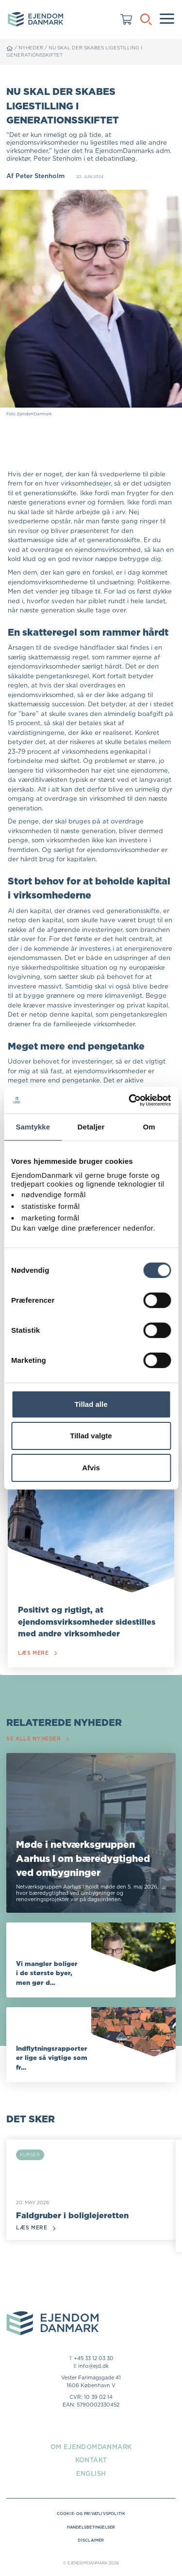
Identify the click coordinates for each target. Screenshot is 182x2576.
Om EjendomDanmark (91, 2446)
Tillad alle (90, 1404)
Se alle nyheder (37, 1738)
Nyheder (30, 48)
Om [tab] (149, 1127)
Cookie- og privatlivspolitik (91, 2513)
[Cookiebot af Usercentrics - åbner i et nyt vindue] (129, 1100)
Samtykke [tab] (33, 1127)
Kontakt (91, 2459)
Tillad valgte (91, 1436)
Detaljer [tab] (91, 1127)
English (91, 2473)
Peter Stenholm (40, 175)
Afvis (91, 1467)
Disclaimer (91, 2540)
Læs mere (37, 1652)
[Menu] (167, 19)
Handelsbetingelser (91, 2527)
